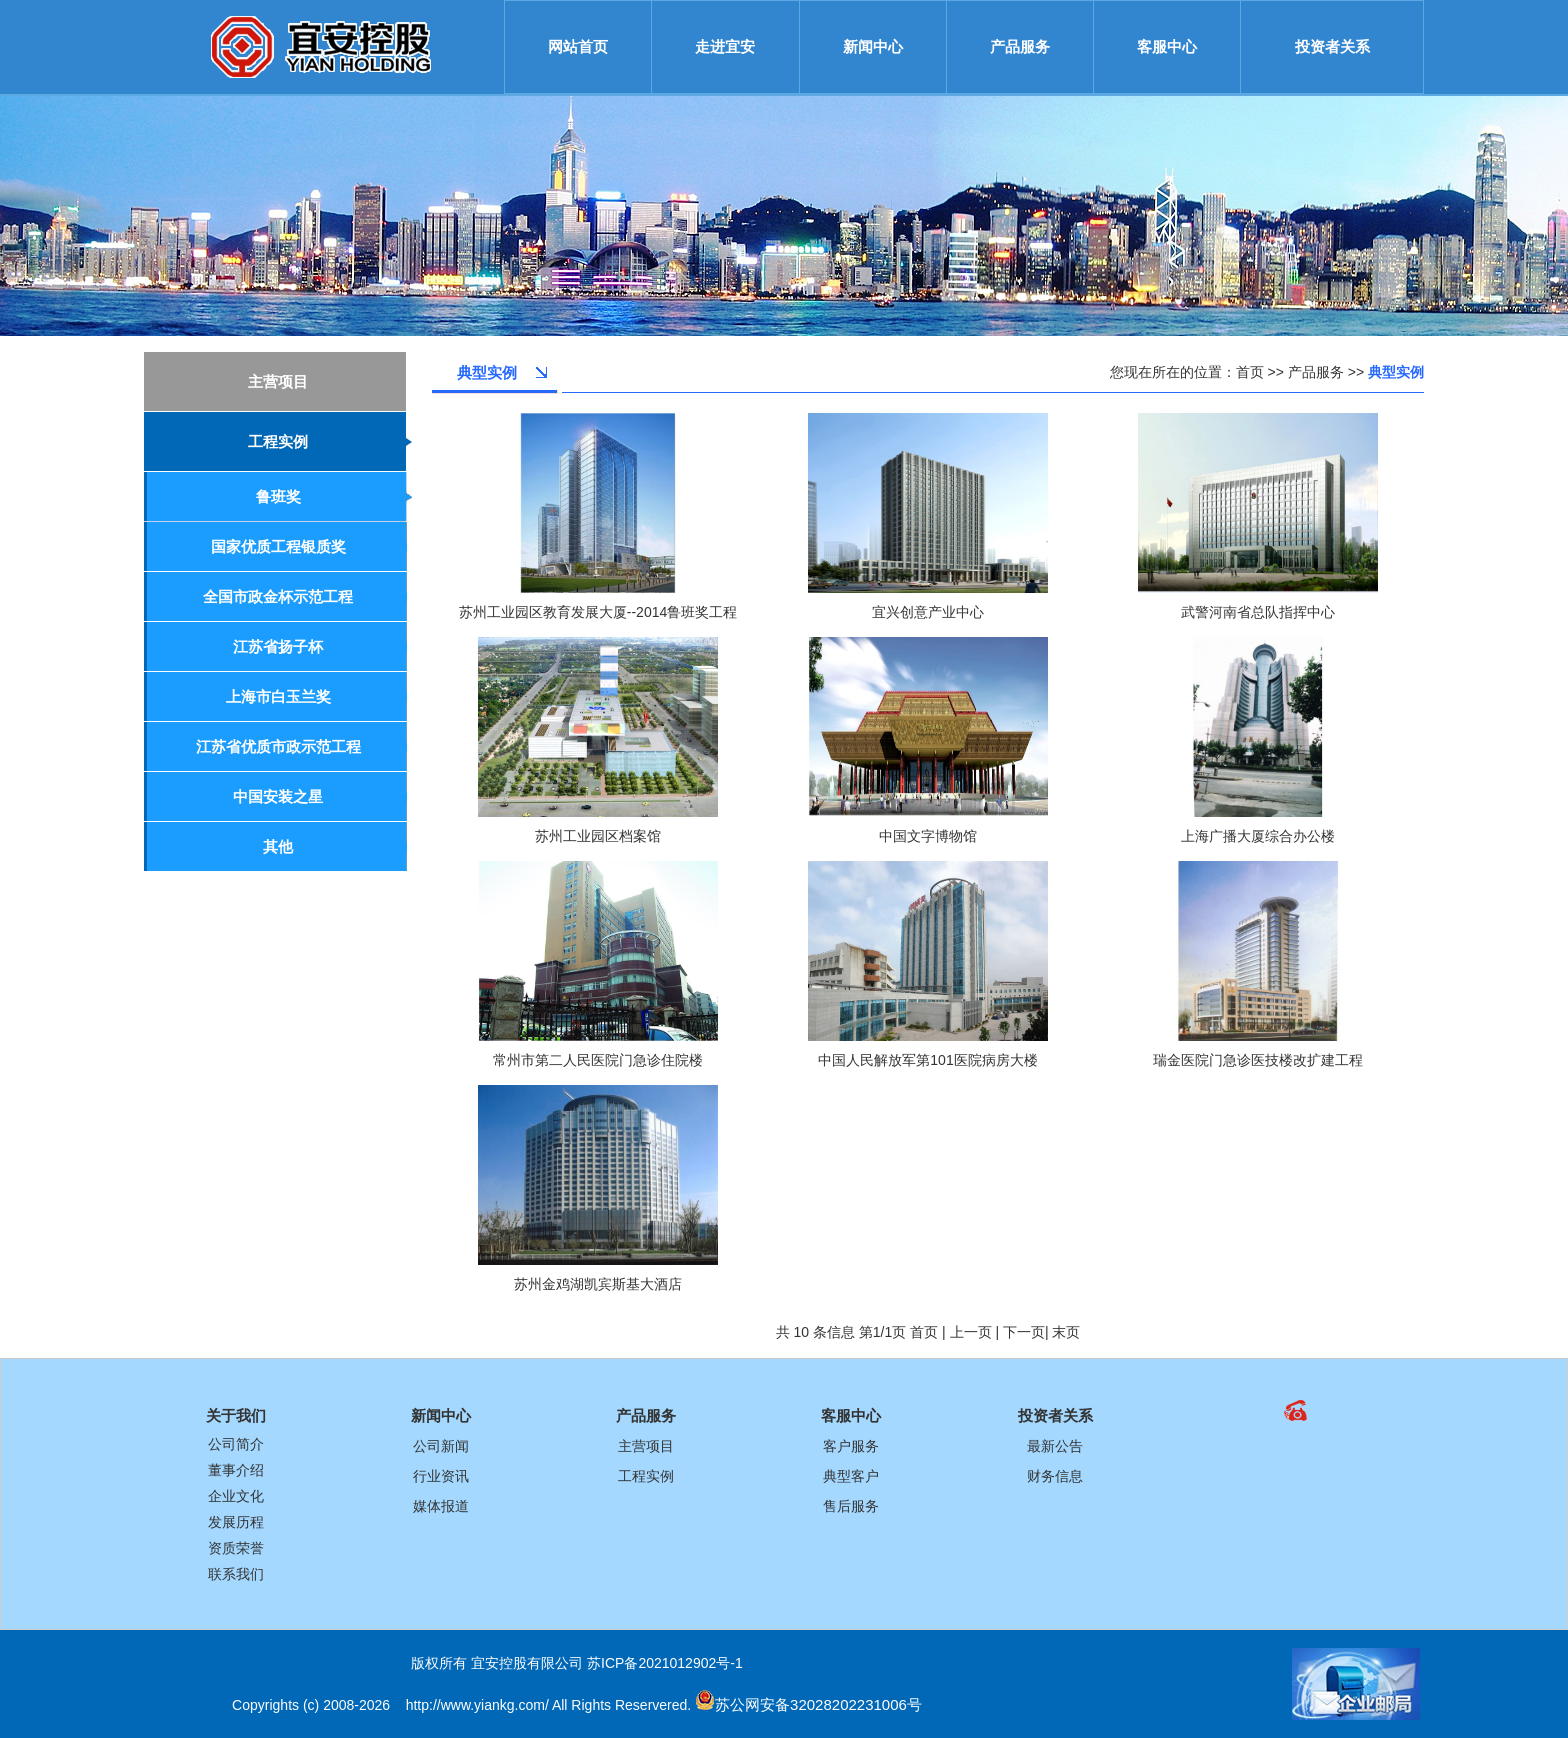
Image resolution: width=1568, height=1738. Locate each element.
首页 (1250, 372)
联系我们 (236, 1574)
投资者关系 (1332, 46)
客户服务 (851, 1446)
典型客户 (851, 1476)
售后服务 (851, 1506)
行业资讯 (441, 1476)
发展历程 (236, 1522)
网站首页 (578, 46)
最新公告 (1055, 1446)
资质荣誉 (236, 1548)
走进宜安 (725, 46)
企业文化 (236, 1496)
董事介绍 (236, 1470)
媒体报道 (441, 1506)
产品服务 (1020, 46)
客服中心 (1167, 46)
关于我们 (236, 1415)
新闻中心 (873, 46)
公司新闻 (441, 1446)
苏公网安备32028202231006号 (818, 1704)
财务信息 (1055, 1476)
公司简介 (236, 1444)
